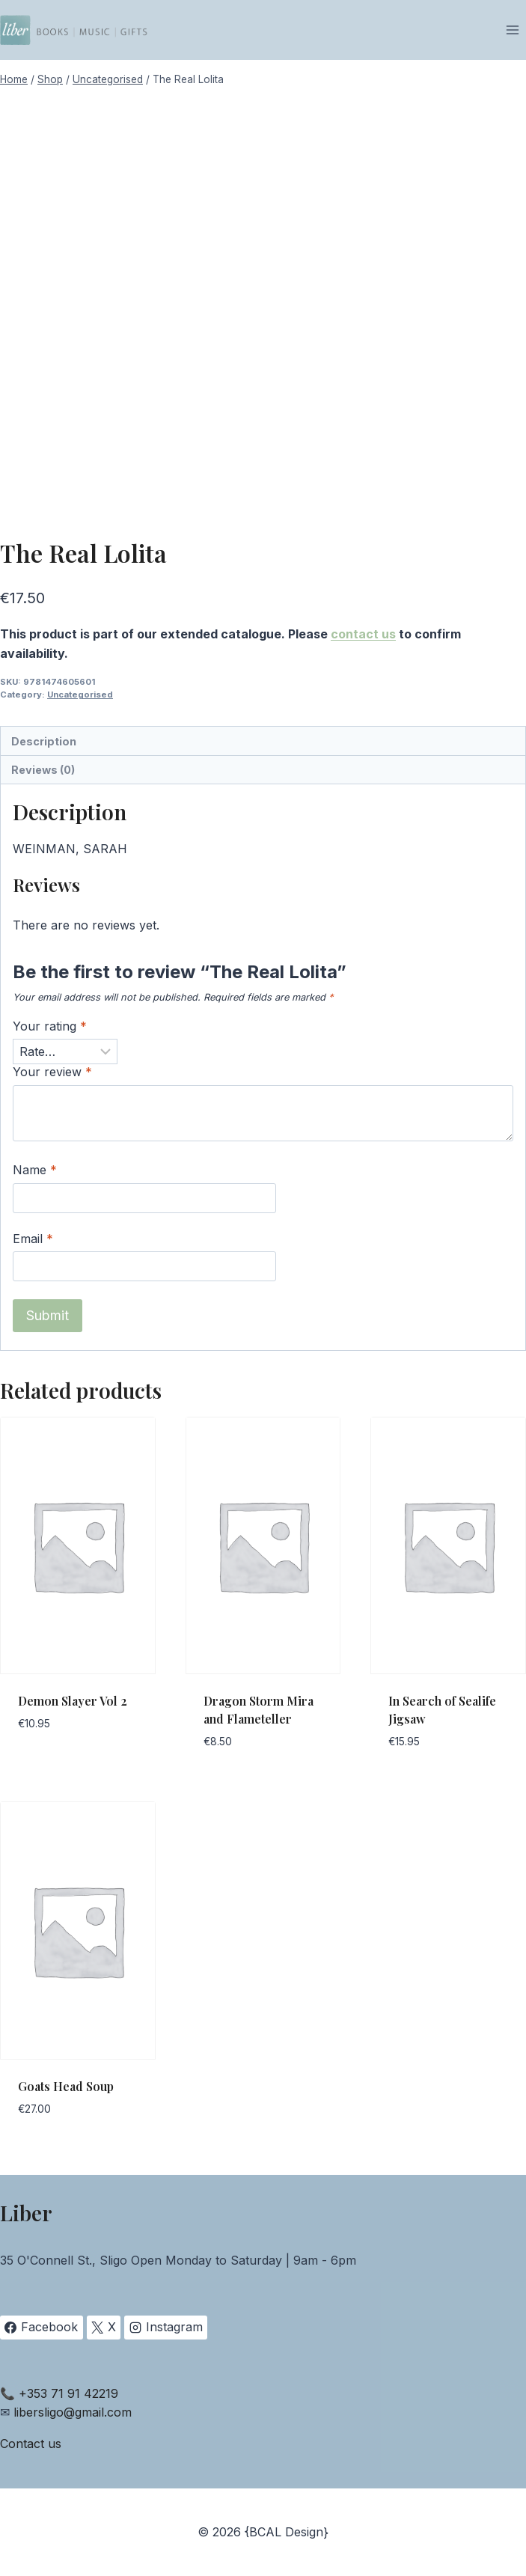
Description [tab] (43, 741)
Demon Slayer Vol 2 (72, 1701)
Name (35, 1169)
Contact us (30, 2443)
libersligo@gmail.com (72, 2412)
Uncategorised (80, 694)
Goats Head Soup (66, 2086)
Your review (52, 1071)
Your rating (50, 1026)
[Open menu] (512, 29)
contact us (363, 633)
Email (33, 1238)
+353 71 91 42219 (68, 2393)
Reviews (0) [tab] (43, 769)
